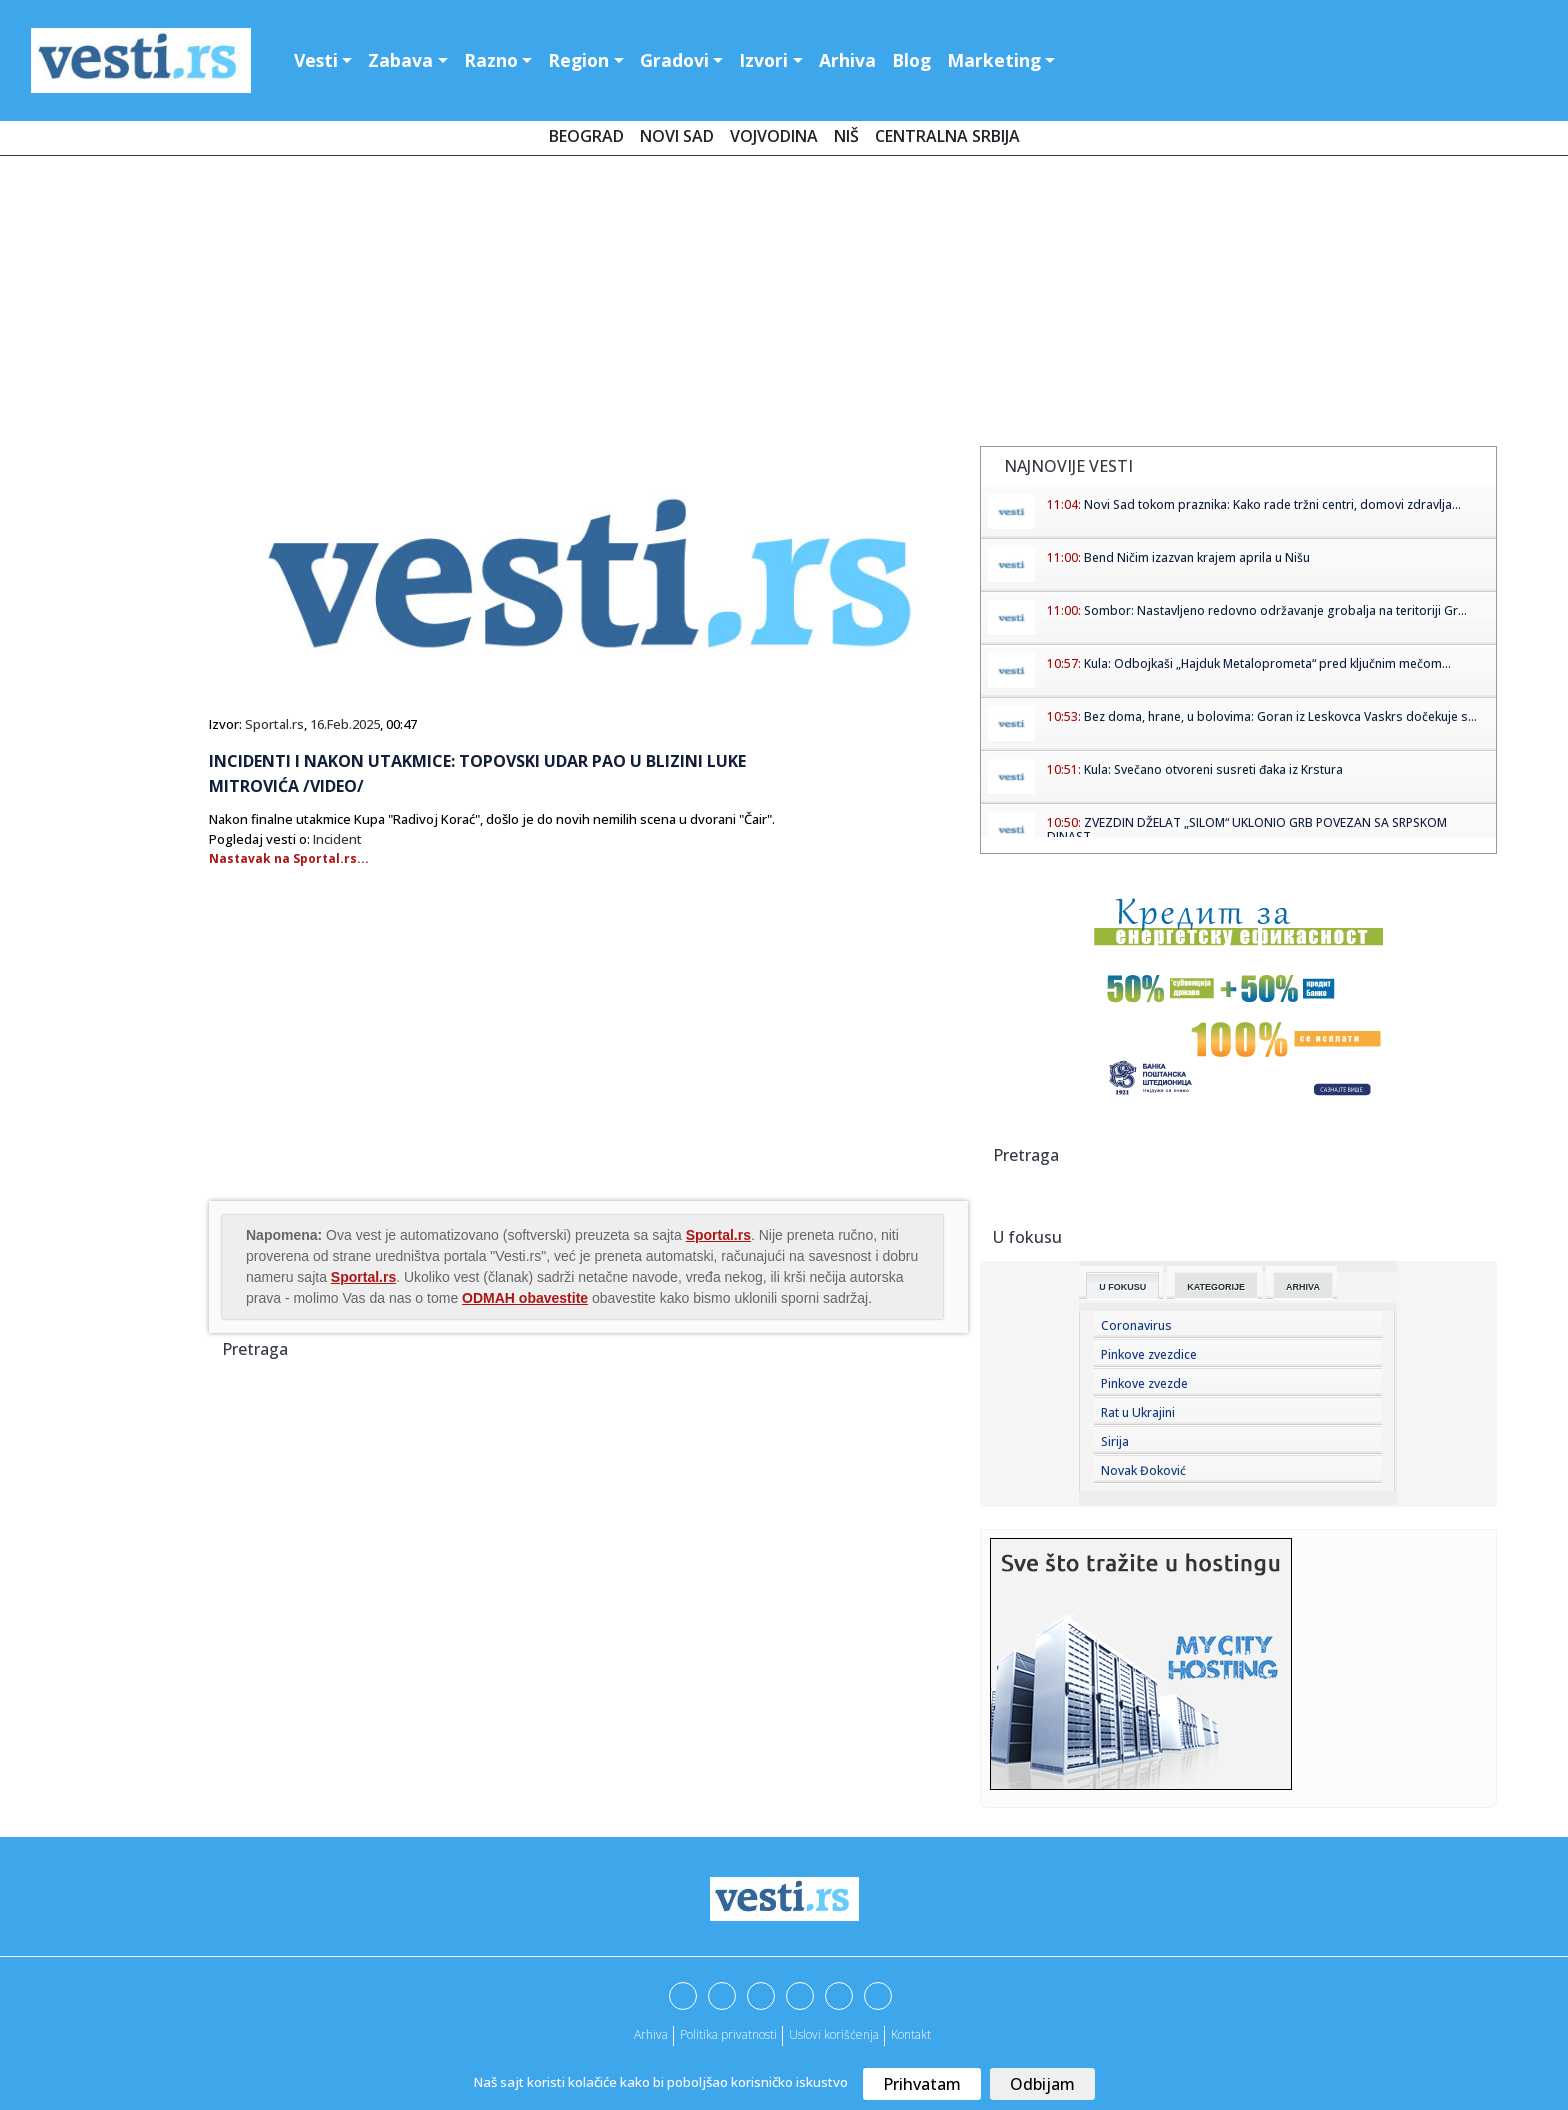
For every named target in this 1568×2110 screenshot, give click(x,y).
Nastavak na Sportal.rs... (289, 858)
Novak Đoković (1143, 1470)
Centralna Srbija (947, 136)
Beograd (586, 136)
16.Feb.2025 (345, 724)
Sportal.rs (274, 724)
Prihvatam (922, 2084)
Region (578, 60)
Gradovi (674, 60)
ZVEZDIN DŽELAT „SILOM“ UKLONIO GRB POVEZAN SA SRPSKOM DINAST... (1247, 829)
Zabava (400, 60)
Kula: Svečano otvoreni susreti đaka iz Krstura (1213, 769)
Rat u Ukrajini (1138, 1412)
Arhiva (847, 60)
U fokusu (1122, 1287)
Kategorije (1216, 1287)
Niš (846, 136)
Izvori (763, 60)
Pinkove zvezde (1144, 1383)
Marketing (994, 60)
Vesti (316, 60)
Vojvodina (774, 136)
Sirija (1115, 1441)
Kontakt (911, 2034)
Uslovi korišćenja (834, 2034)
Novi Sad (677, 136)
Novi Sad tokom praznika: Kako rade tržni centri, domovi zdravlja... (1272, 504)
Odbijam (1042, 2084)
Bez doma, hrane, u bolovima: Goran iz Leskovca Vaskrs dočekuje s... (1280, 716)
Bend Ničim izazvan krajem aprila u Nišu (1197, 557)
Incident (337, 839)
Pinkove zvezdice (1149, 1354)
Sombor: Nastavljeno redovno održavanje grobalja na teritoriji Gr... (1275, 610)
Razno (491, 60)
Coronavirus (1136, 1325)
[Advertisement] (784, 305)
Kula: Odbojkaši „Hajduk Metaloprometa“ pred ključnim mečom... (1267, 663)
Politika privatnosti (728, 2034)
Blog (911, 60)
